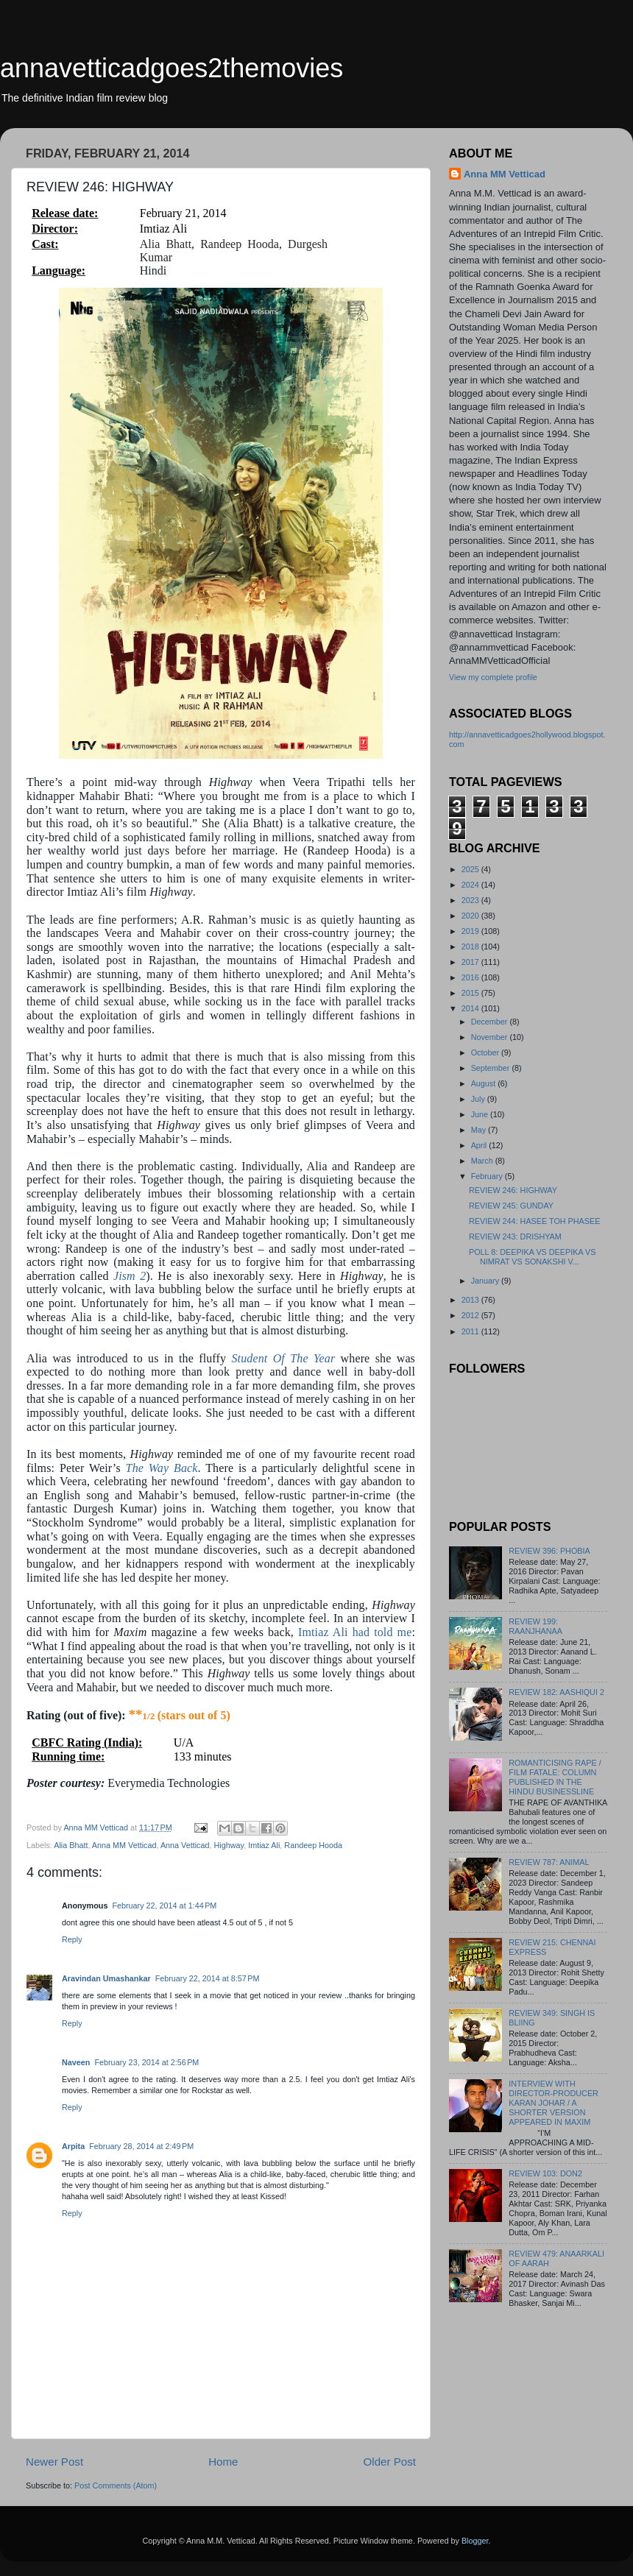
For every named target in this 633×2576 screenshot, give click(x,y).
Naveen (76, 2062)
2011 (471, 1331)
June (480, 1114)
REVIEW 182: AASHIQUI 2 (556, 1692)
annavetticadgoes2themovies (171, 68)
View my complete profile (493, 677)
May (479, 1129)
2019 (471, 931)
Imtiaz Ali (264, 1845)
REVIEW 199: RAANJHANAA (535, 1626)
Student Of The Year (283, 1358)
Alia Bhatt (71, 1845)
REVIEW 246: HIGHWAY (513, 1190)
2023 (471, 900)
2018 (471, 946)
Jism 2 (129, 1276)
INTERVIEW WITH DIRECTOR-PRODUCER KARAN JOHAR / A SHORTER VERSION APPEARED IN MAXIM (553, 2102)
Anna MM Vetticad (124, 1845)
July (479, 1098)
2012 (471, 1315)
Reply (72, 1939)
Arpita (73, 2146)
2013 (471, 1299)
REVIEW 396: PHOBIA (549, 1550)
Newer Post (54, 2461)
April (480, 1145)
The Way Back (162, 1468)
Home (223, 2461)
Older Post (390, 2461)
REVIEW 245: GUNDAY (511, 1205)
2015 (471, 992)
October (486, 1052)
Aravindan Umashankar (106, 1978)
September (491, 1068)
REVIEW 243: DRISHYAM (515, 1236)
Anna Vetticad (185, 1845)
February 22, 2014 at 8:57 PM (207, 1978)
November (490, 1037)
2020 (471, 915)
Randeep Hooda (313, 1845)
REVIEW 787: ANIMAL (549, 1862)
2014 (471, 1008)
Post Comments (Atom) (115, 2485)
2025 (471, 869)
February (488, 1176)
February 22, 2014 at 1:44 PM (164, 1905)
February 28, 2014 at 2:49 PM (141, 2146)
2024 (471, 884)
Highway (229, 1845)
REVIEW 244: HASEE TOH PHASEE (534, 1221)
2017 (471, 962)
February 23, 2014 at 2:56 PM (146, 2062)
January (486, 1280)
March (483, 1160)
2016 (471, 977)
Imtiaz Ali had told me (354, 1632)
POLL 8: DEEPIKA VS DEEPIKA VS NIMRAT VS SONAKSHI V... (532, 1257)
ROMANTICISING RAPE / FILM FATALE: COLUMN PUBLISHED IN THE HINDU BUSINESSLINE (555, 1777)
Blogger (475, 2540)
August (484, 1083)
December (490, 1021)
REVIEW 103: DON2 (545, 2173)
